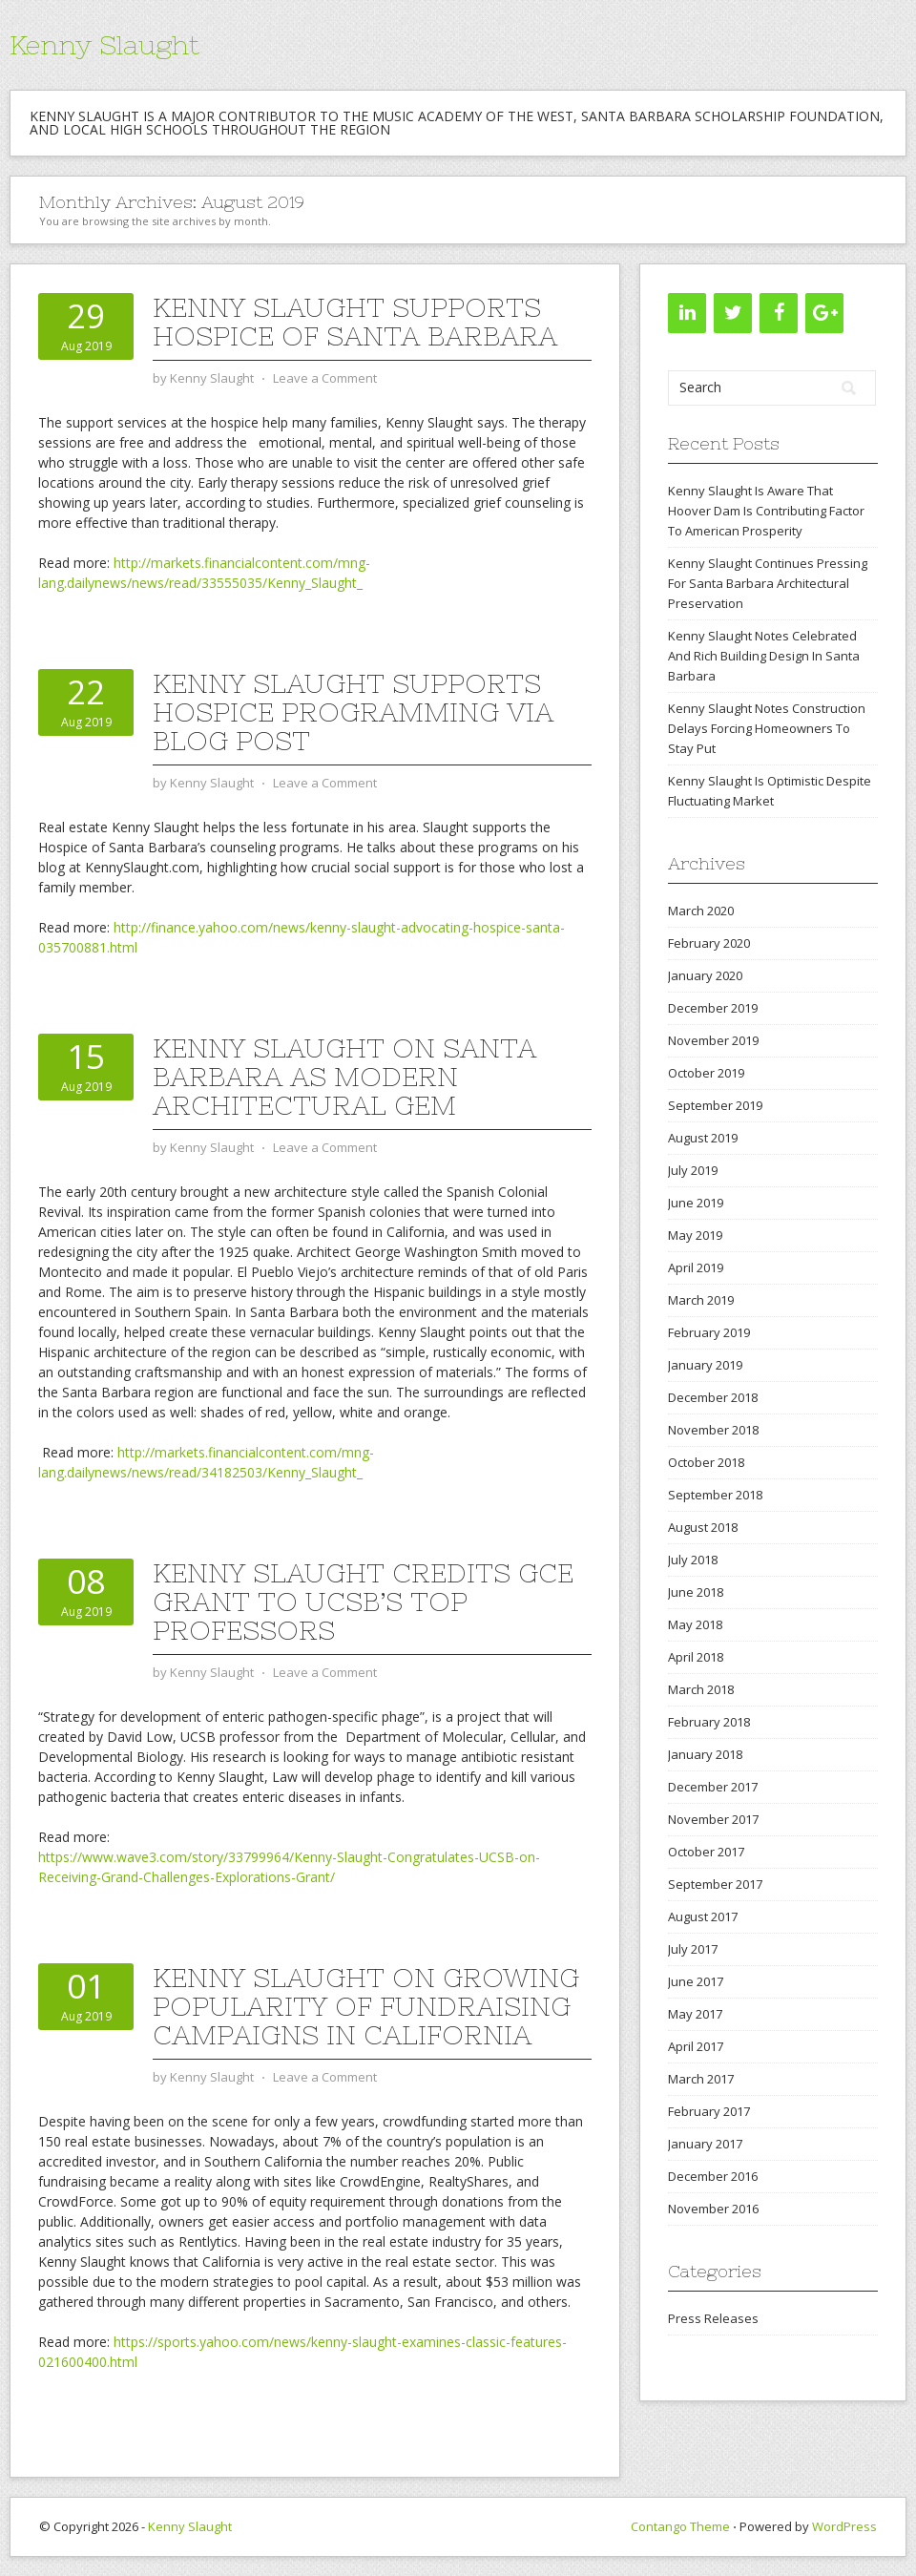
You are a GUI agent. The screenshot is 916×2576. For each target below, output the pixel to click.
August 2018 (703, 1527)
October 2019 (706, 1072)
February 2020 (709, 943)
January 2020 (705, 975)
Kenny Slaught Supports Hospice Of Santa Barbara (355, 321)
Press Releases (713, 2318)
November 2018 (713, 1429)
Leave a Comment (325, 378)
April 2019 (695, 1267)
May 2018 (695, 1624)
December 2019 (713, 1007)
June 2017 (695, 1981)
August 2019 (703, 1137)
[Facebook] (779, 313)
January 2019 (705, 1364)
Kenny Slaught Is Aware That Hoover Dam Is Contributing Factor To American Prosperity (766, 510)
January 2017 (705, 2143)
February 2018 (709, 1721)
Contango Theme (680, 2526)
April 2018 (695, 1656)
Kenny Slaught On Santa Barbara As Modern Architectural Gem (344, 1076)
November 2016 (713, 2208)
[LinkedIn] (687, 313)
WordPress (844, 2526)
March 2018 (701, 1689)
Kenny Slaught (104, 45)
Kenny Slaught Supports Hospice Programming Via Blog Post (353, 712)
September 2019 (715, 1105)
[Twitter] (733, 313)
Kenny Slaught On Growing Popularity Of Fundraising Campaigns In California (366, 2006)
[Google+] (824, 313)
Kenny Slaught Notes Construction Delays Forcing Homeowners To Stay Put (766, 728)
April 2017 (695, 2046)
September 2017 (715, 1884)
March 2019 (701, 1300)
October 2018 (706, 1462)
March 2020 (701, 910)
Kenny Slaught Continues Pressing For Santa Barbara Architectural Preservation (767, 583)
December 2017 (713, 1786)
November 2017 (713, 1819)
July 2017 (693, 1949)
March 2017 (701, 2078)
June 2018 (695, 1592)
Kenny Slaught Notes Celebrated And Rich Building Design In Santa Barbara (764, 655)
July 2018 (693, 1559)
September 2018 (715, 1494)
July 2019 (693, 1170)
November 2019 (713, 1040)
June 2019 (695, 1202)
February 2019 (709, 1332)
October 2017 (706, 1851)
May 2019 (695, 1235)
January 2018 (705, 1754)
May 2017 (695, 2013)
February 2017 (709, 2111)
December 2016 (713, 2176)
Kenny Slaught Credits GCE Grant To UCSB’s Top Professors (363, 1601)
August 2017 (703, 1916)
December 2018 (713, 1397)
